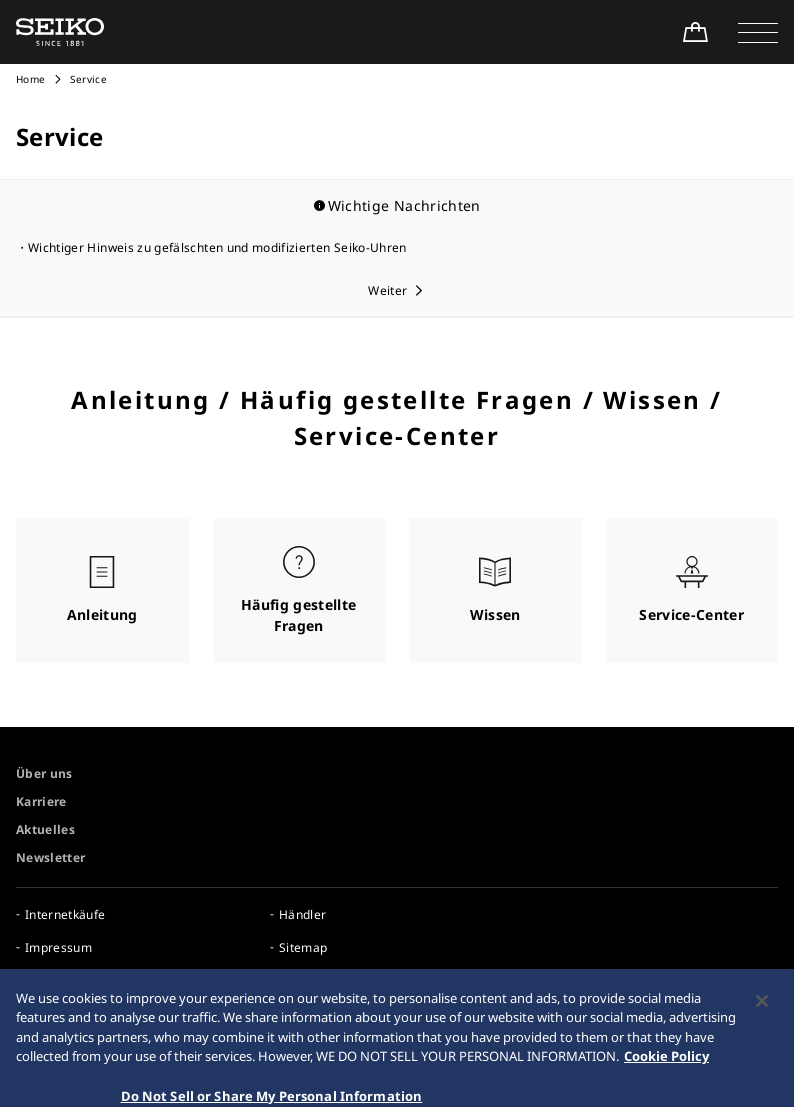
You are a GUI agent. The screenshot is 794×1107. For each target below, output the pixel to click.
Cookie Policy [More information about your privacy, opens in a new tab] (666, 1068)
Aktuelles (45, 829)
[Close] (762, 1012)
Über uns (44, 773)
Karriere (41, 801)
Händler (302, 914)
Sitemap (303, 947)
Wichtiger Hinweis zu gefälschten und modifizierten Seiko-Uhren (217, 247)
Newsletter (51, 857)
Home (30, 79)
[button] (758, 32)
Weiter (387, 290)
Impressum (58, 947)
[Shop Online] (695, 32)
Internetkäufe (65, 914)
